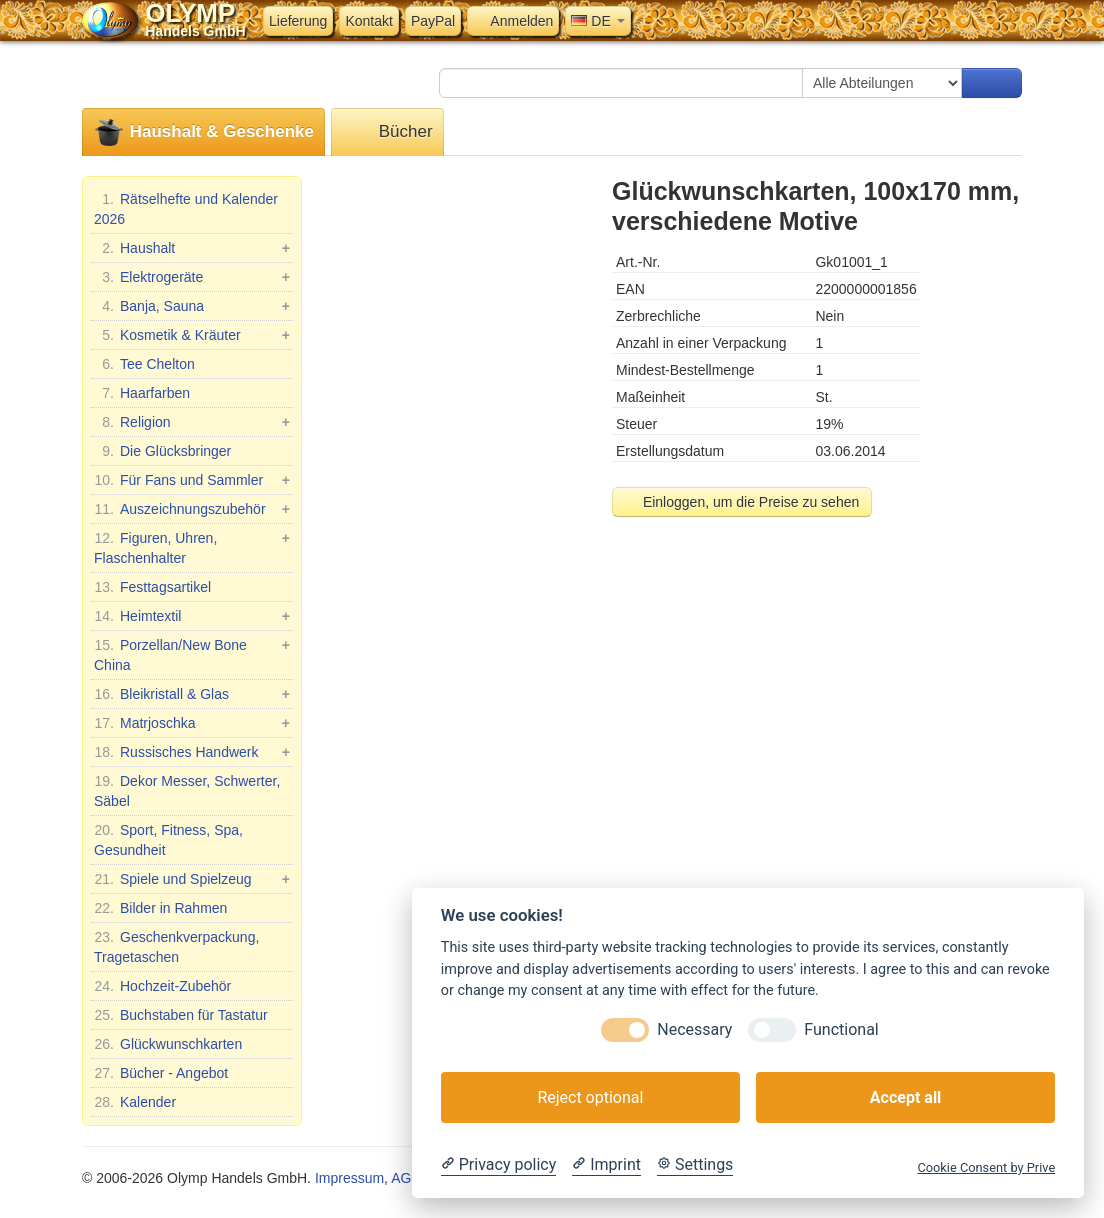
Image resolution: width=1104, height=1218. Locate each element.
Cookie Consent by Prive (986, 1167)
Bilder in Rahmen (160, 908)
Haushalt (192, 248)
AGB (406, 1178)
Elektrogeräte (192, 277)
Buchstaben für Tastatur (181, 1015)
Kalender (135, 1102)
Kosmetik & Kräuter (192, 335)
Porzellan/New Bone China (192, 654)
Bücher (387, 132)
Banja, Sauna (192, 306)
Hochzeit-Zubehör (162, 986)
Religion (192, 422)
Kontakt (368, 21)
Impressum (349, 1178)
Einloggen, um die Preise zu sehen (742, 502)
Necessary (694, 1029)
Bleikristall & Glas (192, 694)
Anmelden (513, 21)
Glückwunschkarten (168, 1044)
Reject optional (590, 1097)
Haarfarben (142, 393)
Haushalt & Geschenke (203, 132)
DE (597, 21)
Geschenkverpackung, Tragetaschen (176, 946)
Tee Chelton (144, 364)
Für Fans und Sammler (192, 480)
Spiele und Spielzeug (192, 879)
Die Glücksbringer (162, 451)
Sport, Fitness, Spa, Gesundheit (168, 839)
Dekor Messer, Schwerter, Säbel (187, 790)
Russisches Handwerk (192, 752)
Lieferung (298, 21)
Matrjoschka (192, 723)
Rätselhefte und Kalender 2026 (186, 208)
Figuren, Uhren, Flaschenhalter (192, 547)
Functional (841, 1029)
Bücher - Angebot (161, 1073)
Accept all (905, 1097)
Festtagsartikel (152, 587)
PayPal (433, 21)
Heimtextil (192, 616)
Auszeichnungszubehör (192, 509)
